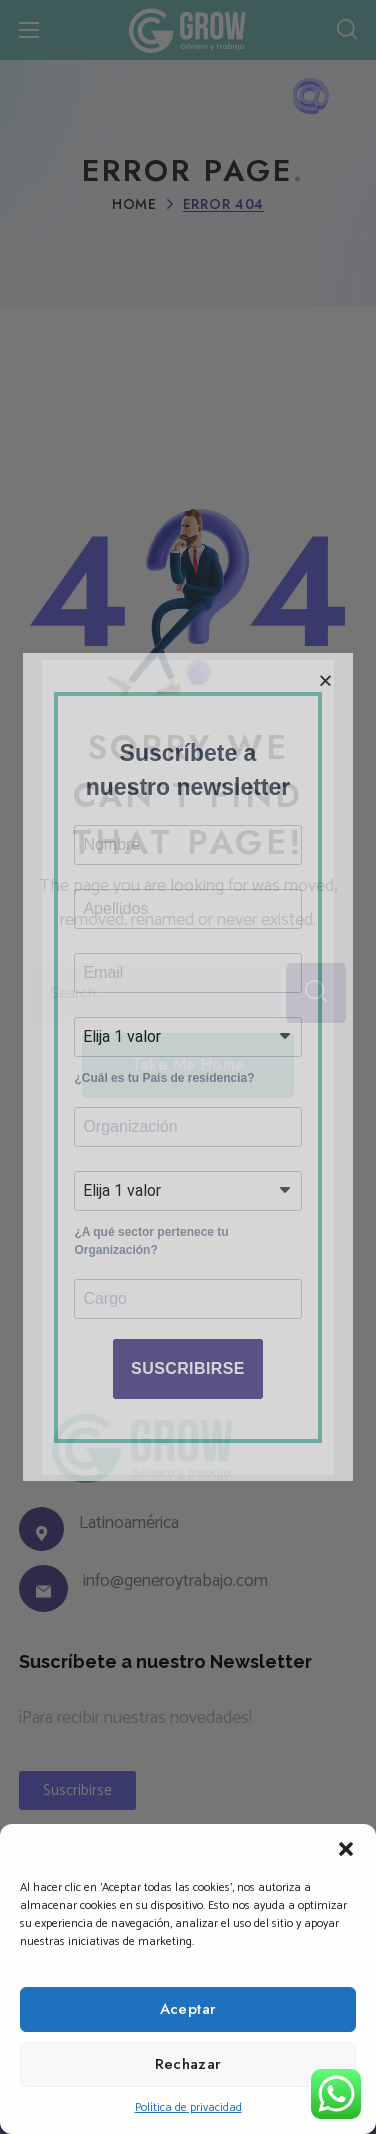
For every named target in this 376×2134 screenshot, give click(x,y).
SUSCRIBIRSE (188, 1384)
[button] (346, 1849)
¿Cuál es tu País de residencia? (164, 1080)
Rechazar (188, 2064)
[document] (188, 1067)
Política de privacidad (188, 2107)
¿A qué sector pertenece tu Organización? (151, 1252)
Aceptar (188, 2009)
